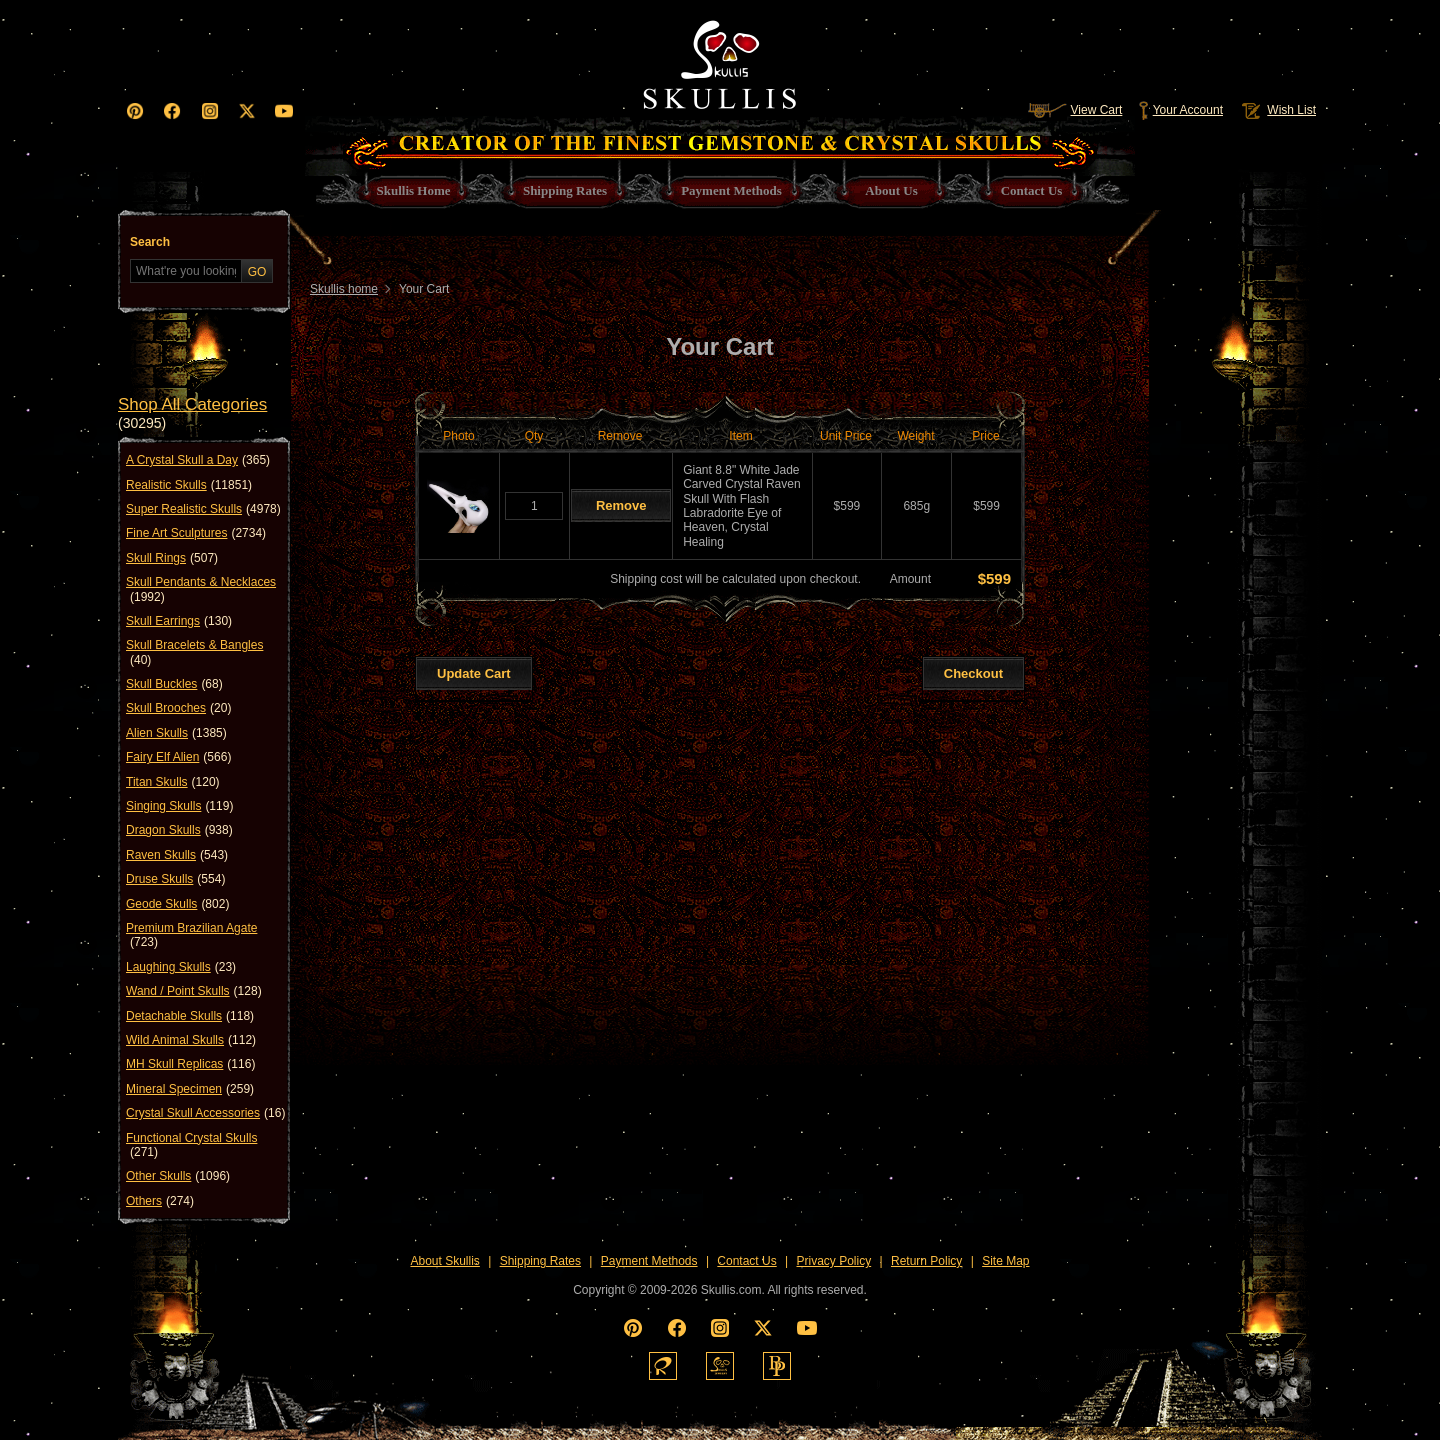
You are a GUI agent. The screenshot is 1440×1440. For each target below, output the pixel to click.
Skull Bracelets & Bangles (194, 652)
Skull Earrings (179, 621)
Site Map (1005, 1261)
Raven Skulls (177, 855)
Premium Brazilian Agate (191, 935)
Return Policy (926, 1261)
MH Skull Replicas (190, 1064)
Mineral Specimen (190, 1089)
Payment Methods (649, 1261)
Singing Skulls (179, 806)
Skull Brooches (178, 708)
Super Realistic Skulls (203, 509)
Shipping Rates (540, 1261)
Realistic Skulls (189, 485)
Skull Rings (172, 558)
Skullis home (344, 289)
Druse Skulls (175, 879)
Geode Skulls (177, 904)
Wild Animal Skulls (191, 1040)
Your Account (1180, 110)
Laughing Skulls (181, 967)
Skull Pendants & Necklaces (201, 589)
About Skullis (444, 1261)
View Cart (1075, 110)
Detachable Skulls (190, 1016)
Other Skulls (178, 1176)
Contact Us (746, 1261)
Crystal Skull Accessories (205, 1113)
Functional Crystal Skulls (191, 1145)
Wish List (1277, 110)
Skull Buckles (174, 684)
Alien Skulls (176, 733)
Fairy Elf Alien (178, 757)
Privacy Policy (834, 1261)
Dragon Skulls (179, 830)
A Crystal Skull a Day (198, 460)
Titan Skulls (173, 782)
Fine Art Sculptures (196, 533)
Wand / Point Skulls (194, 991)
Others (160, 1201)
